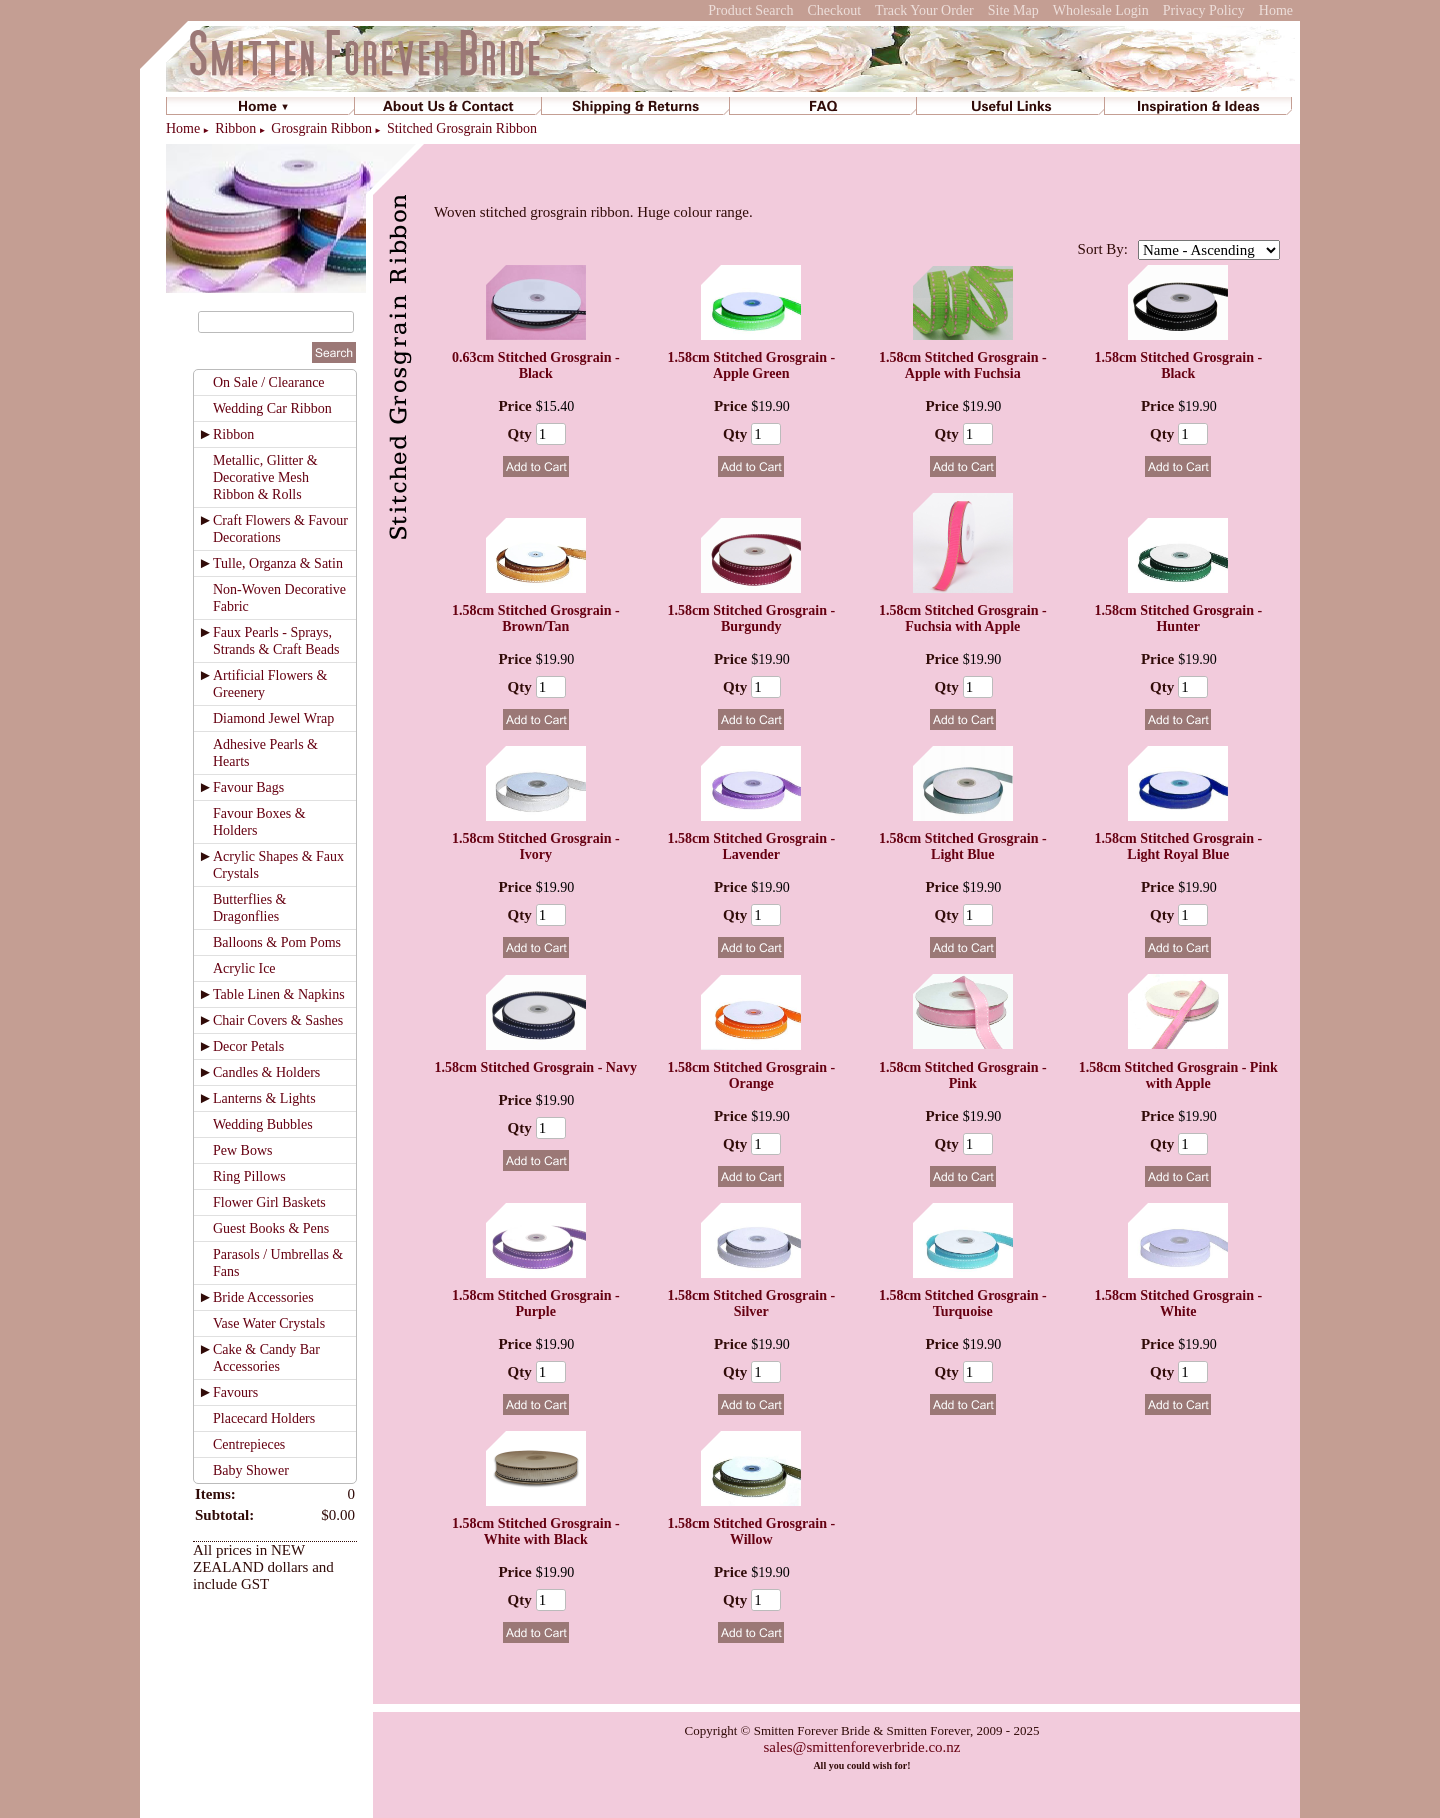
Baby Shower (251, 1470)
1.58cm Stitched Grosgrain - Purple (536, 1303)
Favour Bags (248, 787)
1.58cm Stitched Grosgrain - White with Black (536, 1531)
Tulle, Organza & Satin (278, 563)
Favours (235, 1392)
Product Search (750, 10)
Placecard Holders (264, 1418)
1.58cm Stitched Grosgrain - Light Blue (963, 846)
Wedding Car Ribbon (272, 408)
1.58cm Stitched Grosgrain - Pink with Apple (1178, 1075)
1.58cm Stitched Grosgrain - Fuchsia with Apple (963, 618)
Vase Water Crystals (269, 1323)
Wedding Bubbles (263, 1124)
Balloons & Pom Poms (277, 942)
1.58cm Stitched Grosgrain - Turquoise (963, 1303)
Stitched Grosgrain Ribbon (462, 128)
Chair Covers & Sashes (278, 1020)
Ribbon (235, 128)
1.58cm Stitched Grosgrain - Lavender (751, 846)
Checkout (834, 10)
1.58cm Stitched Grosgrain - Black (1178, 365)
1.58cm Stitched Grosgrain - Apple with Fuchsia (963, 365)
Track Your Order (924, 10)
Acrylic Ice (244, 968)
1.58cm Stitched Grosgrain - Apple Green (751, 365)
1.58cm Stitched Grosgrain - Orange (751, 1075)
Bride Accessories (263, 1297)
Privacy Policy (1204, 10)
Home (1276, 10)
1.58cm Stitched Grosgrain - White (1178, 1303)
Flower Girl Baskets (269, 1202)
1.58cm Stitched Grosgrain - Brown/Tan (536, 618)
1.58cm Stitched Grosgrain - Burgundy (751, 618)
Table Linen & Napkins (279, 994)
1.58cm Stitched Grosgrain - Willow (751, 1531)
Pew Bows (243, 1150)
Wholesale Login (1101, 10)
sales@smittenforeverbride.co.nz (861, 1747)
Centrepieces (249, 1444)
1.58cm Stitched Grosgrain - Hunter (1178, 618)
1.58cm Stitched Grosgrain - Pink (963, 1075)
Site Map (1013, 10)
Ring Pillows (249, 1176)
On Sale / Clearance (269, 382)
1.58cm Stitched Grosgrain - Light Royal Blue (1178, 846)
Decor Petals (248, 1046)
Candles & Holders (266, 1072)
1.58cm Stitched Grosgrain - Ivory (536, 846)
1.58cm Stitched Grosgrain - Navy (536, 1067)
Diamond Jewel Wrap (273, 718)
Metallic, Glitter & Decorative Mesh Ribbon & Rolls (265, 477)
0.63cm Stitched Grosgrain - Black (536, 365)
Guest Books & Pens (271, 1228)
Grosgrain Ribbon (321, 128)
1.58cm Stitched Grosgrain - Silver (751, 1303)
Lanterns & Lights (264, 1098)
